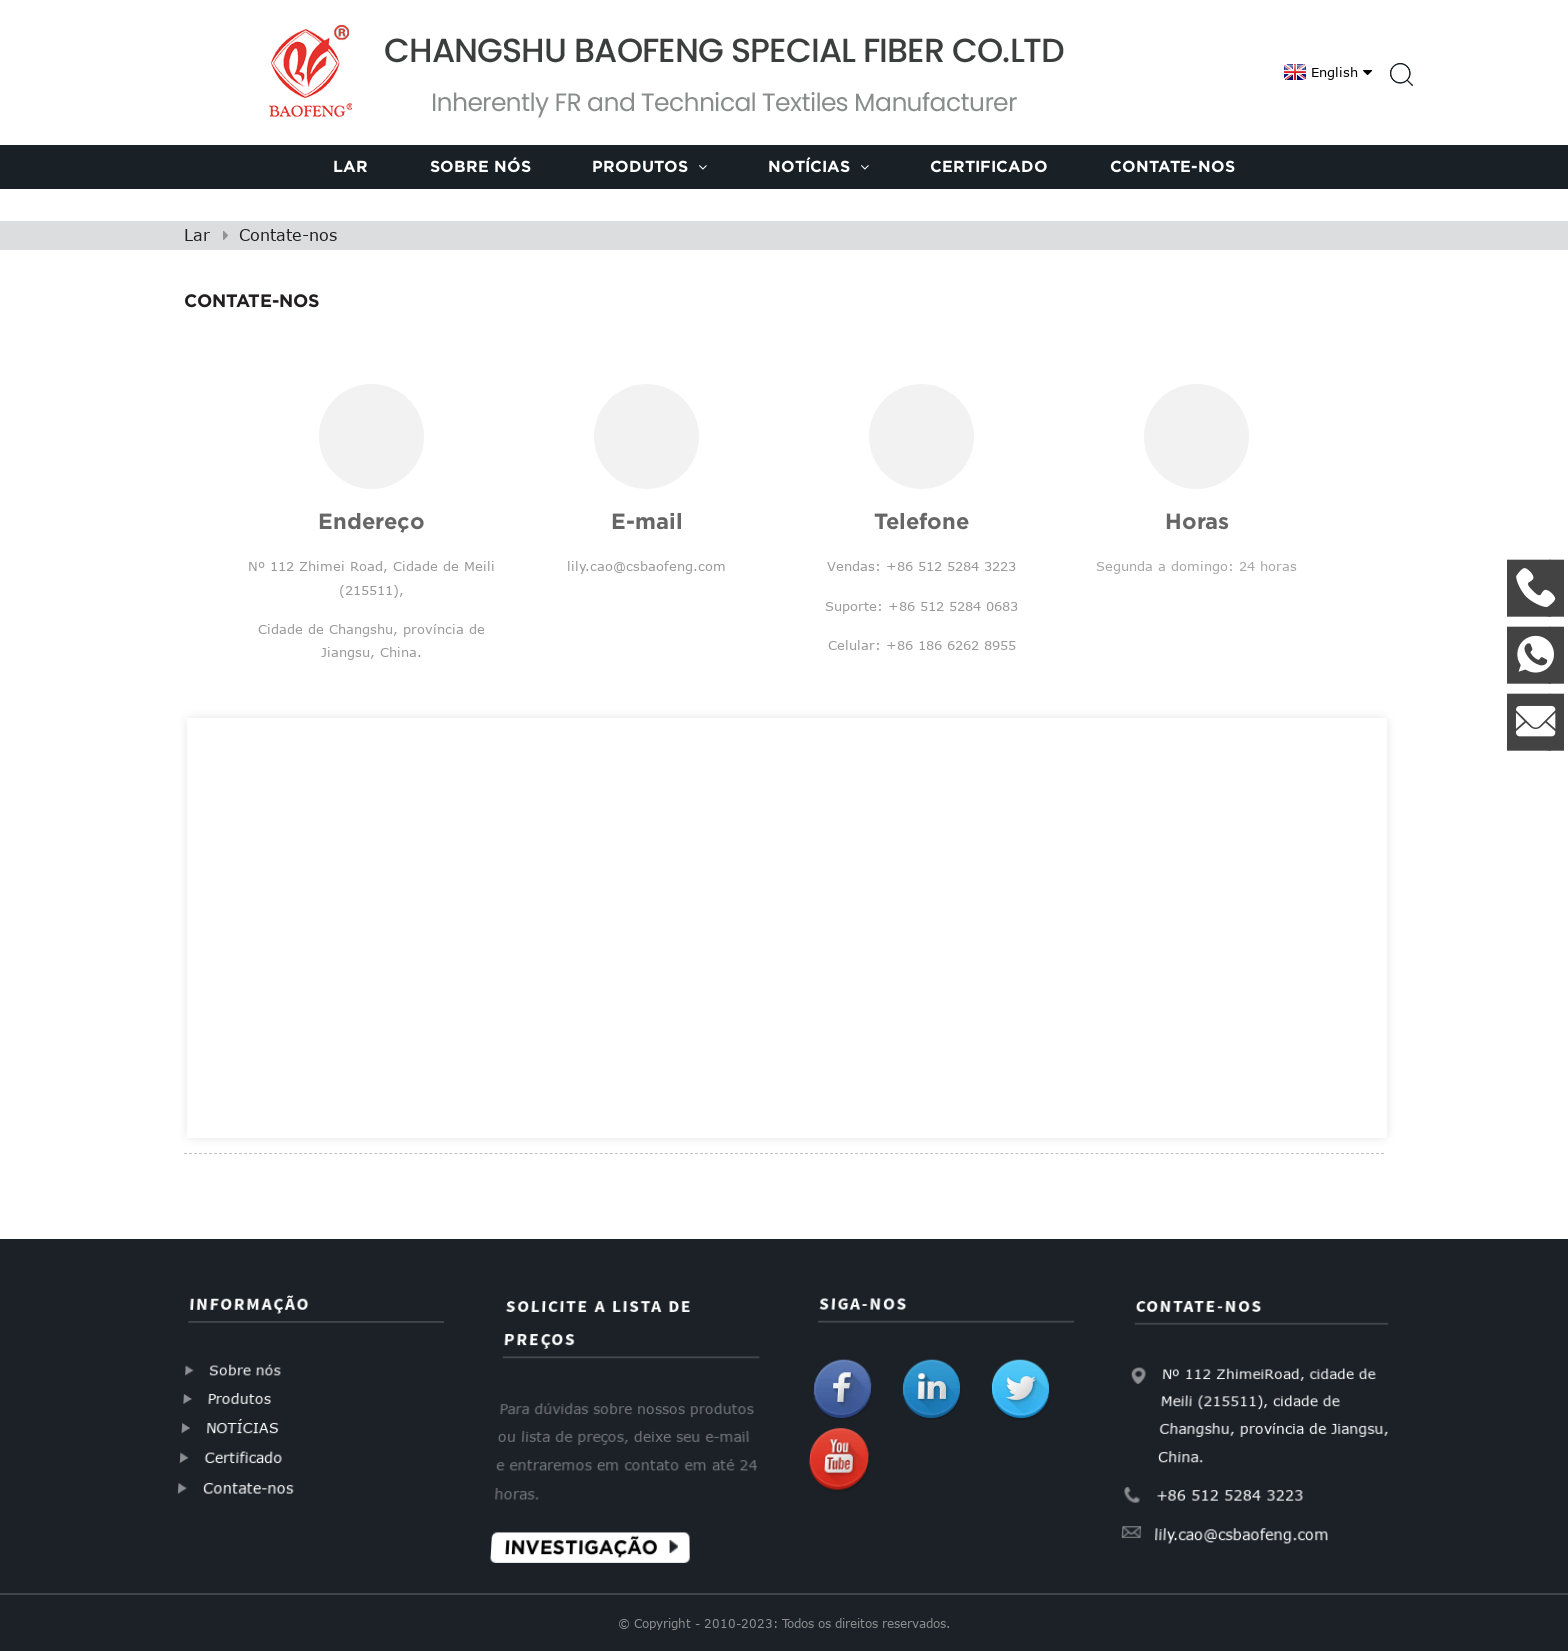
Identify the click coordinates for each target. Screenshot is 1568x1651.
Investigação (588, 1532)
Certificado (989, 166)
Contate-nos (1172, 166)
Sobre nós (480, 166)
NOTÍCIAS (245, 1427)
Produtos (649, 166)
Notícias (818, 166)
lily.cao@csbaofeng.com (1245, 1520)
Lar (350, 166)
